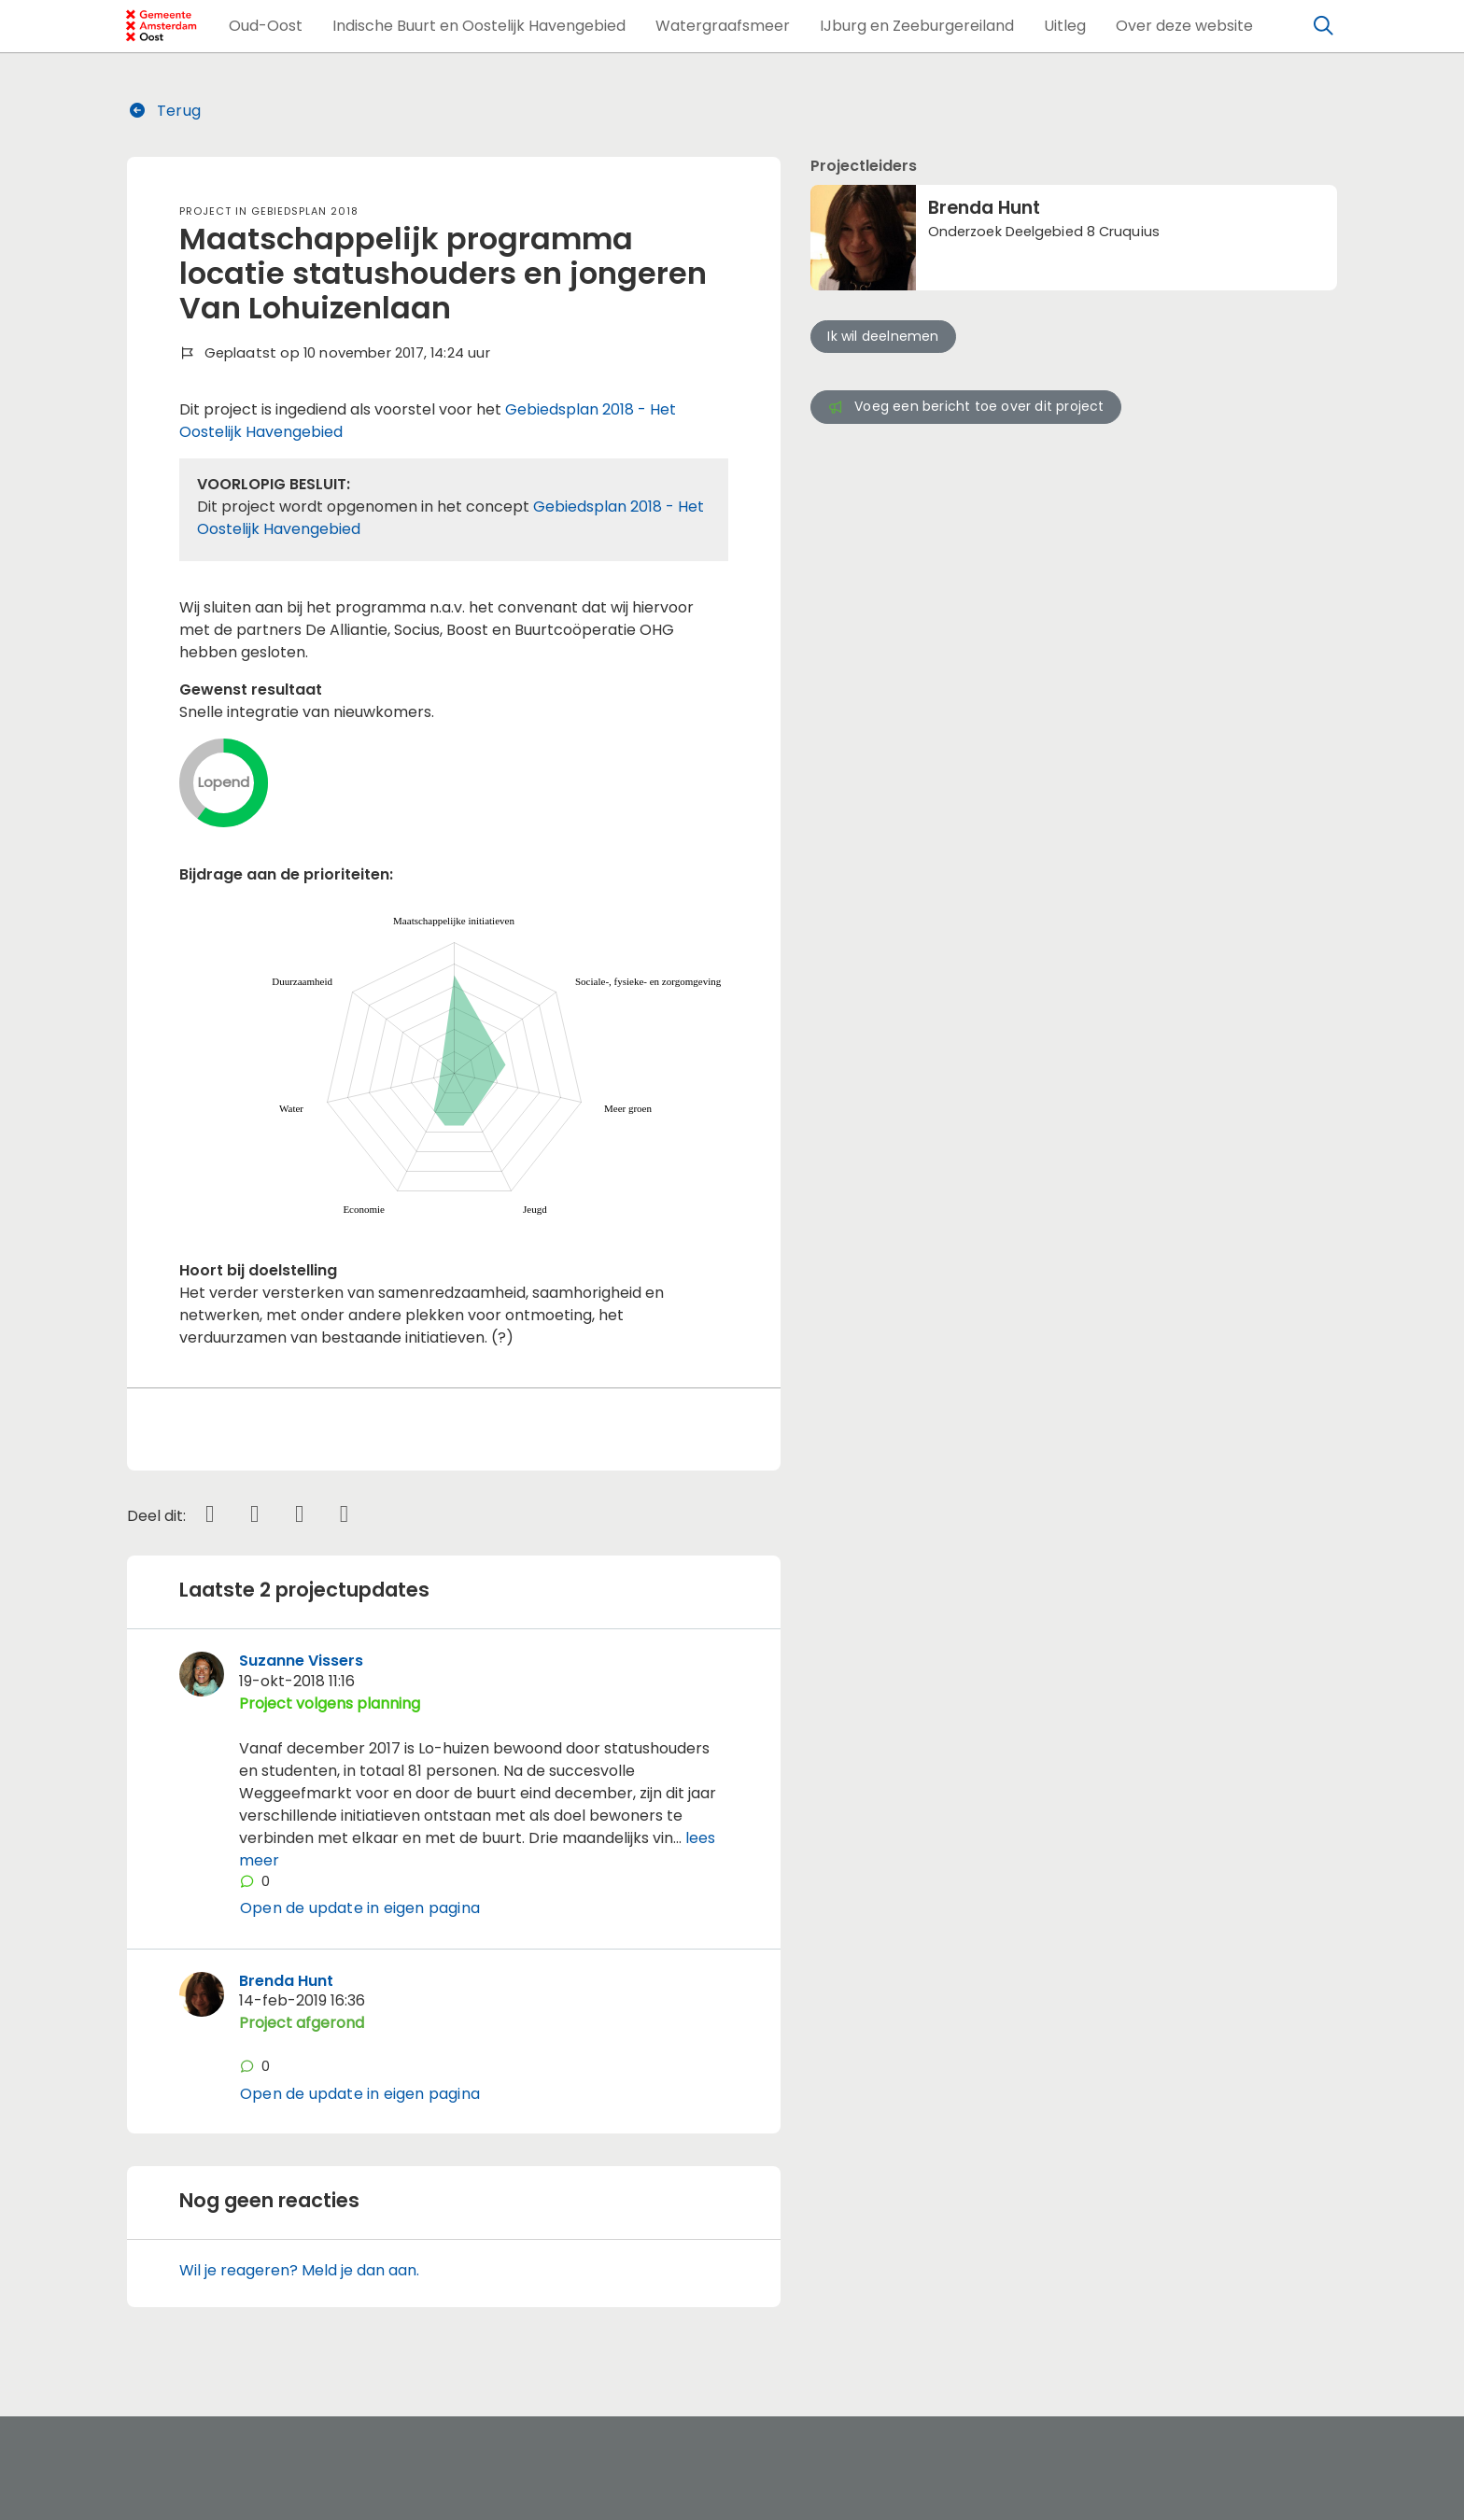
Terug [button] (164, 110)
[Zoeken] (1324, 26)
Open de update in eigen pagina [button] (360, 1908)
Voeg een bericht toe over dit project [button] (965, 406)
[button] (265, 26)
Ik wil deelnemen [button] (882, 336)
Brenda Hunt (286, 1981)
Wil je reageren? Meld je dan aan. (299, 2270)
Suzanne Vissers (301, 1660)
